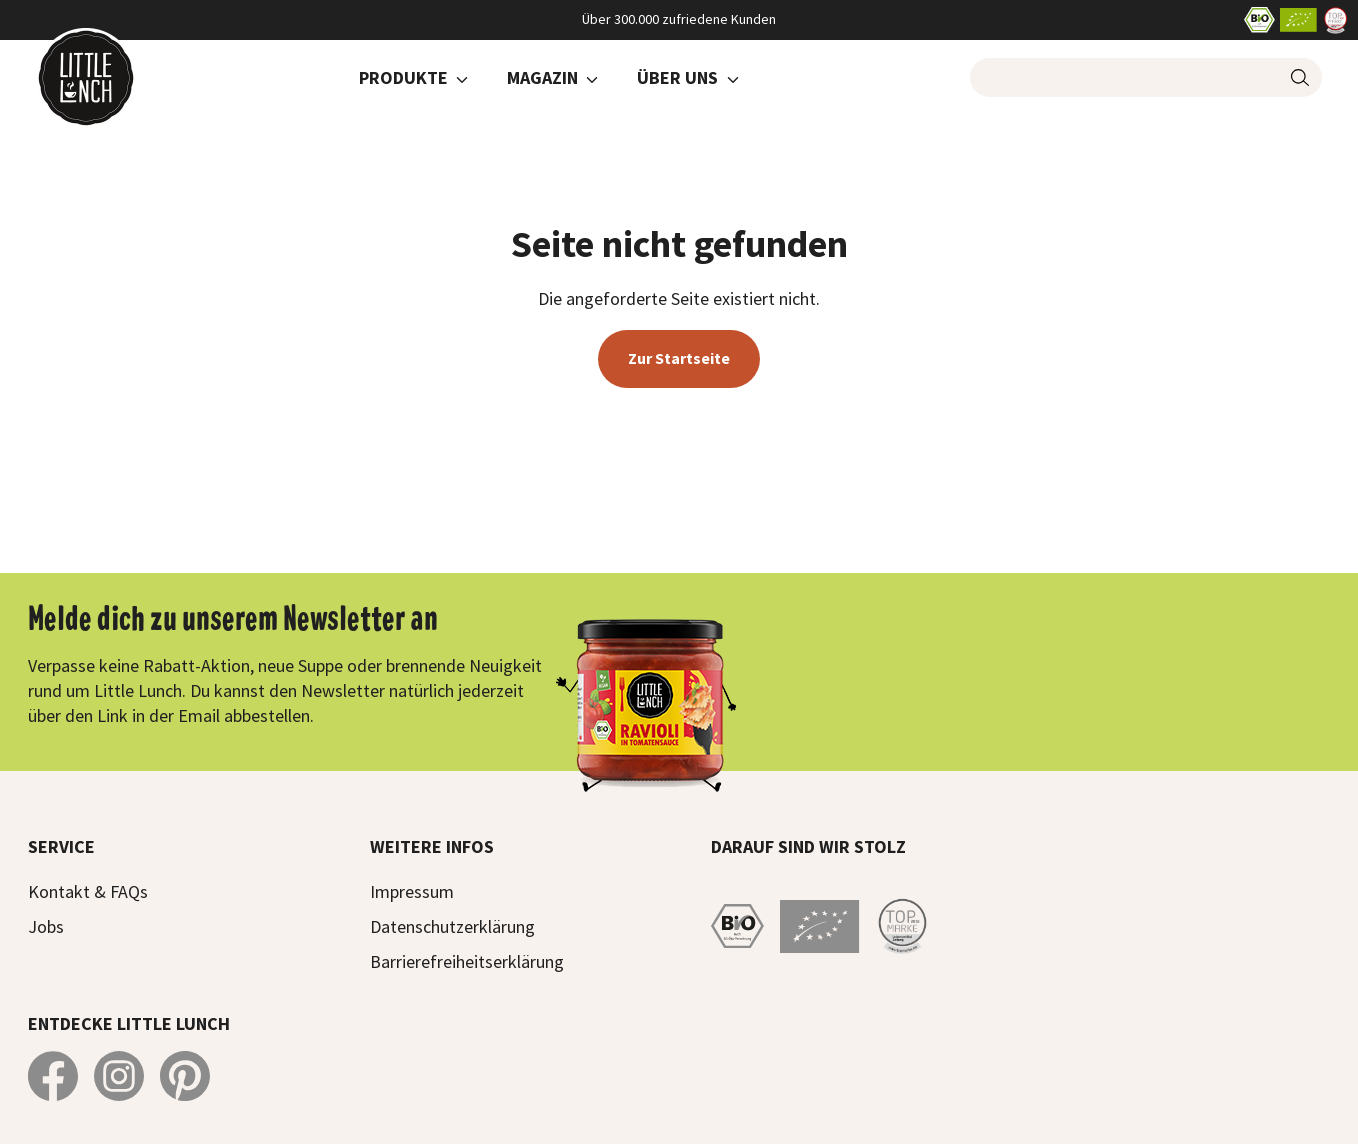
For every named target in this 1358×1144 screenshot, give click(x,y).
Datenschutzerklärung (452, 926)
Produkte (403, 77)
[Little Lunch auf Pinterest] (185, 1076)
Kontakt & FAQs (88, 891)
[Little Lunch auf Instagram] (119, 1076)
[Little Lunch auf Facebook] (53, 1076)
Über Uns (677, 77)
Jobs (46, 926)
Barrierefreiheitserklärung (467, 961)
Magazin (542, 77)
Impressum (412, 891)
